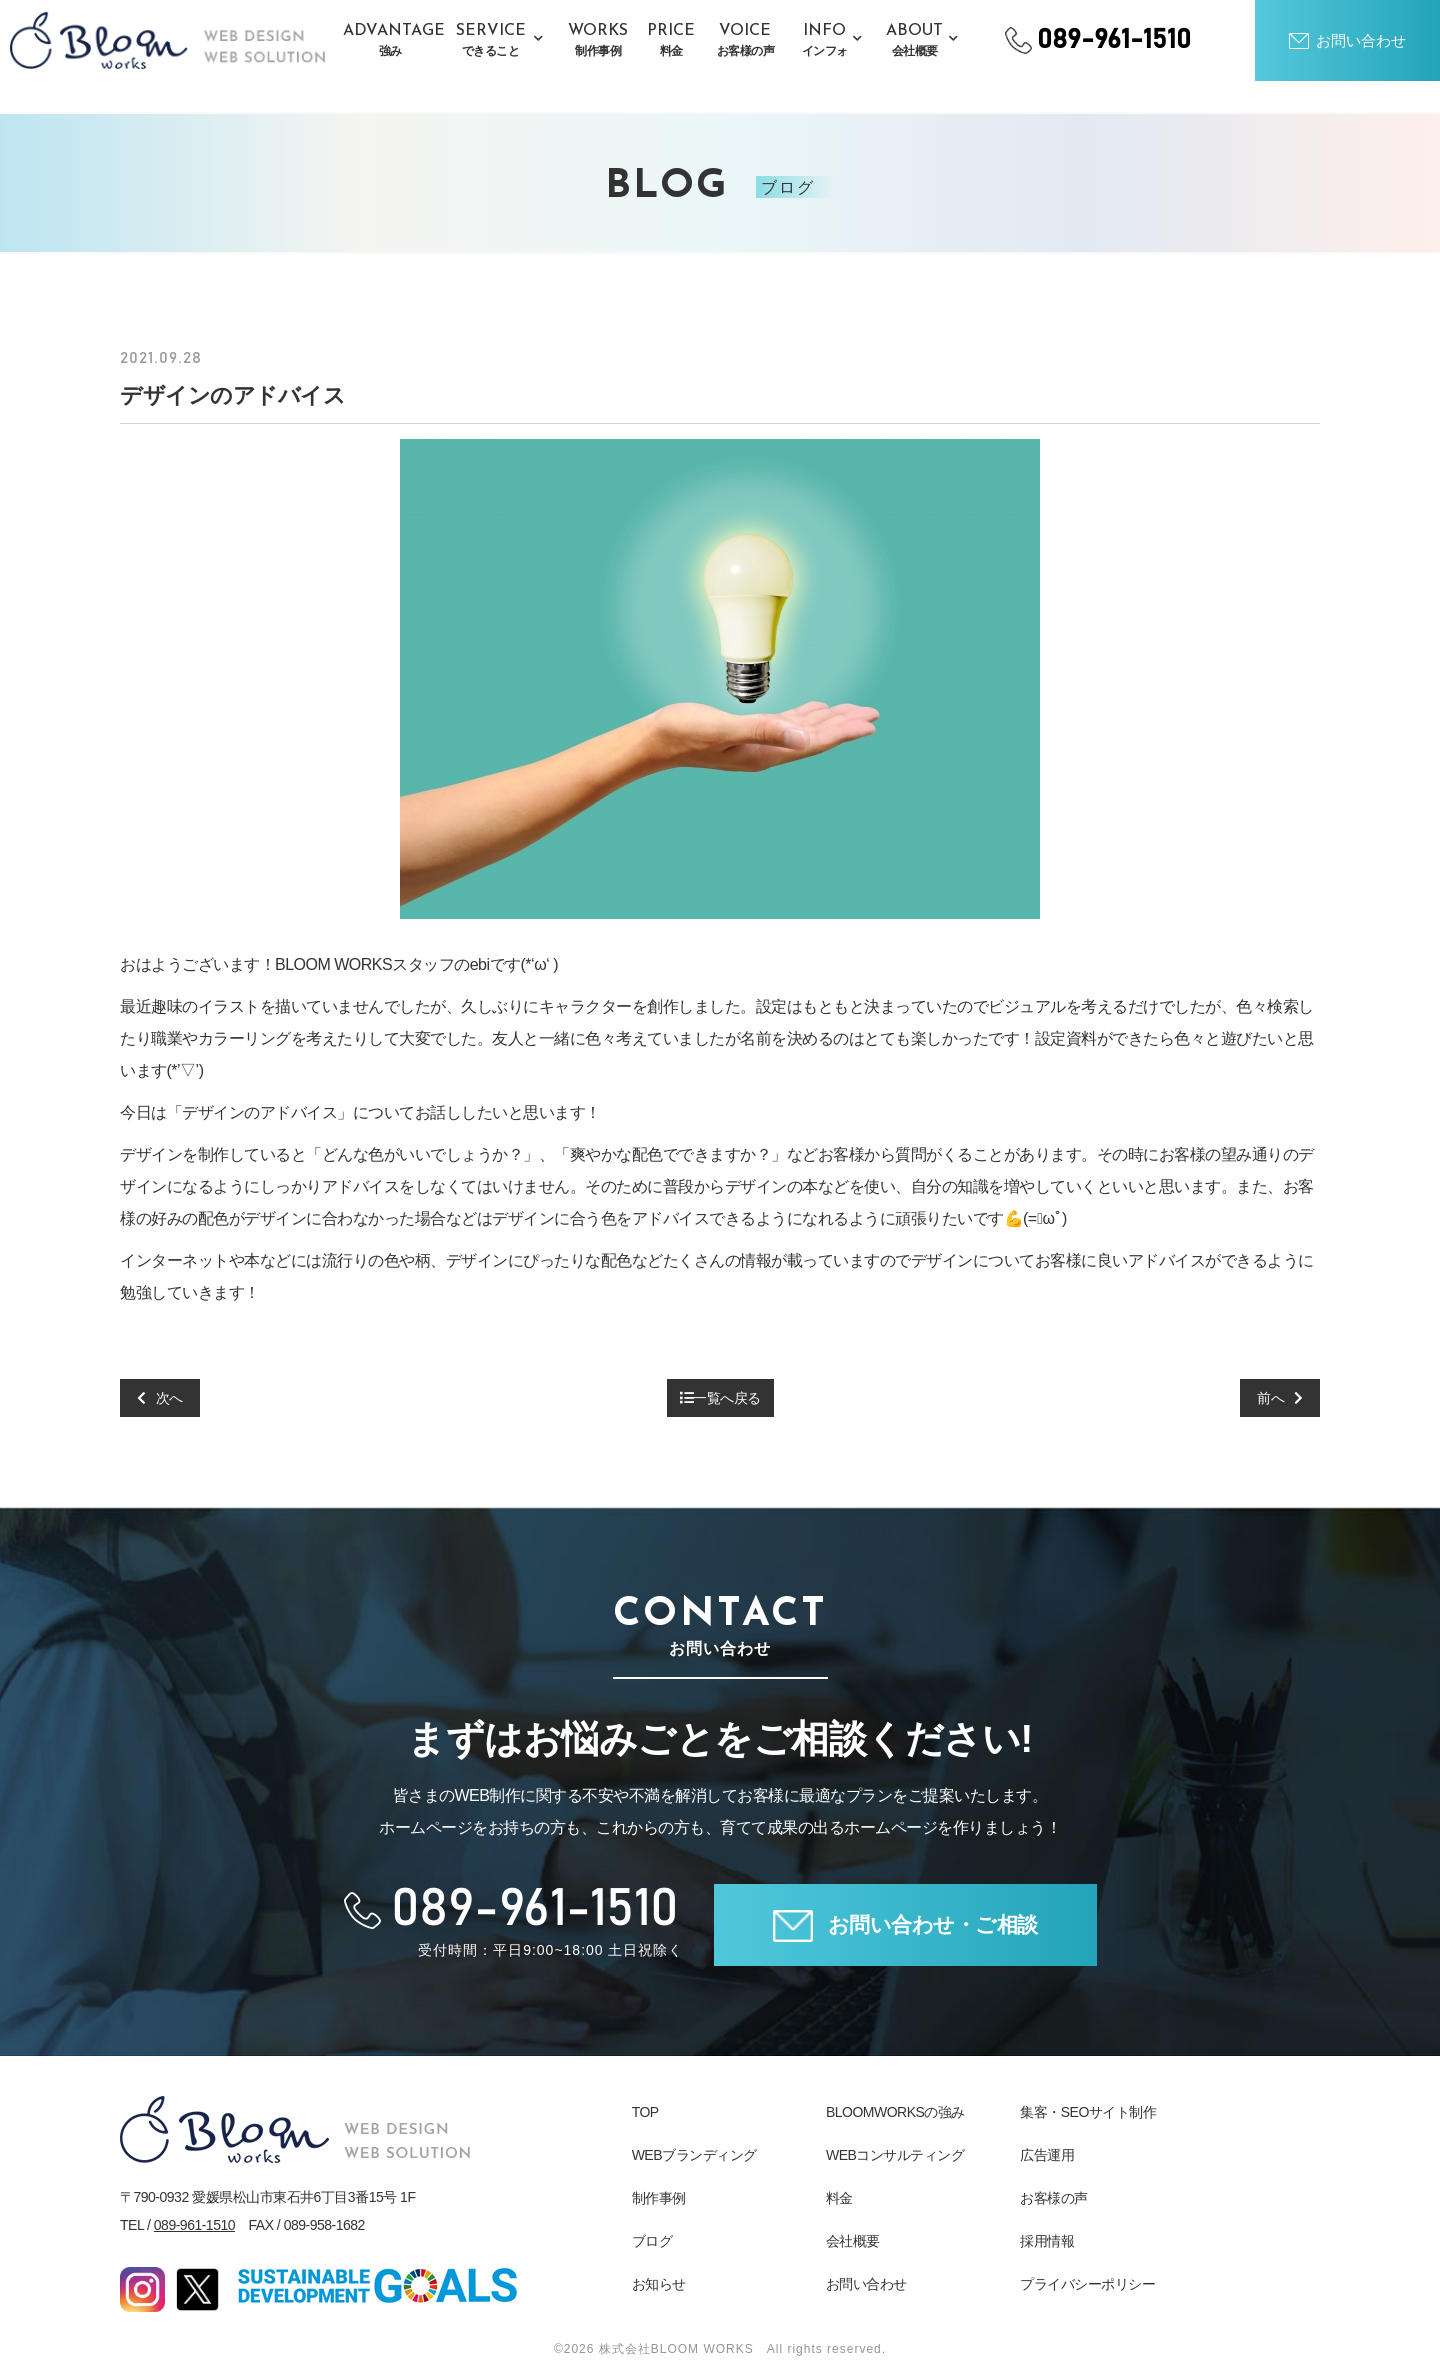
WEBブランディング (694, 2155)
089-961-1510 (194, 2225)
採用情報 (1047, 2241)
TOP (645, 2112)
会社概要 (853, 2241)
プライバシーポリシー (1087, 2284)
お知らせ (659, 2284)
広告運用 (1047, 2155)
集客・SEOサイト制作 (1088, 2112)
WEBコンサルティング (895, 2155)
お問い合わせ (866, 2284)
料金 (839, 2198)
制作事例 (659, 2198)
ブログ (652, 2241)
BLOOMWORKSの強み (895, 2112)
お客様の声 (1054, 2198)
